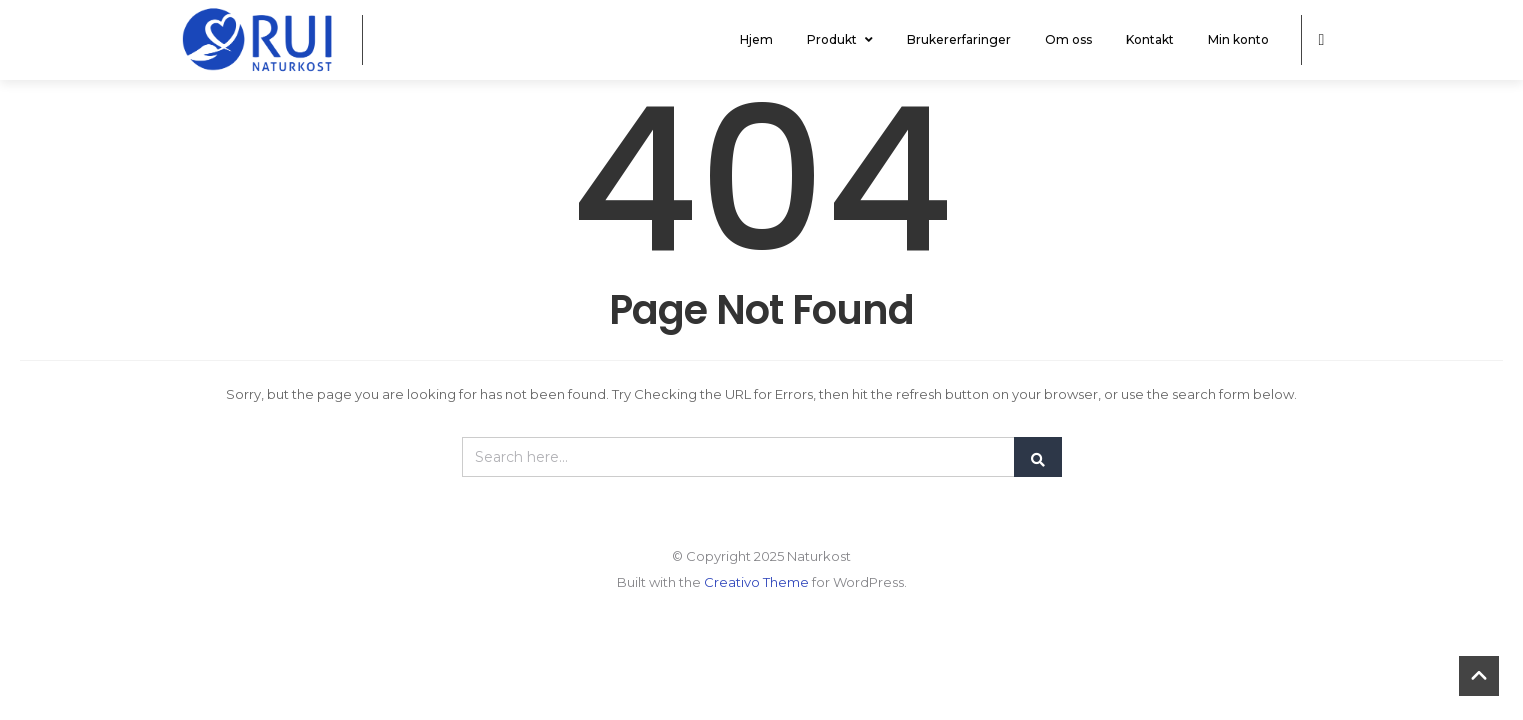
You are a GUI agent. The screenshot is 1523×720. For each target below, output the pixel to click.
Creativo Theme (756, 582)
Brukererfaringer (959, 39)
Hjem (756, 39)
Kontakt (1150, 39)
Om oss (1068, 39)
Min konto (1238, 39)
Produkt (840, 39)
